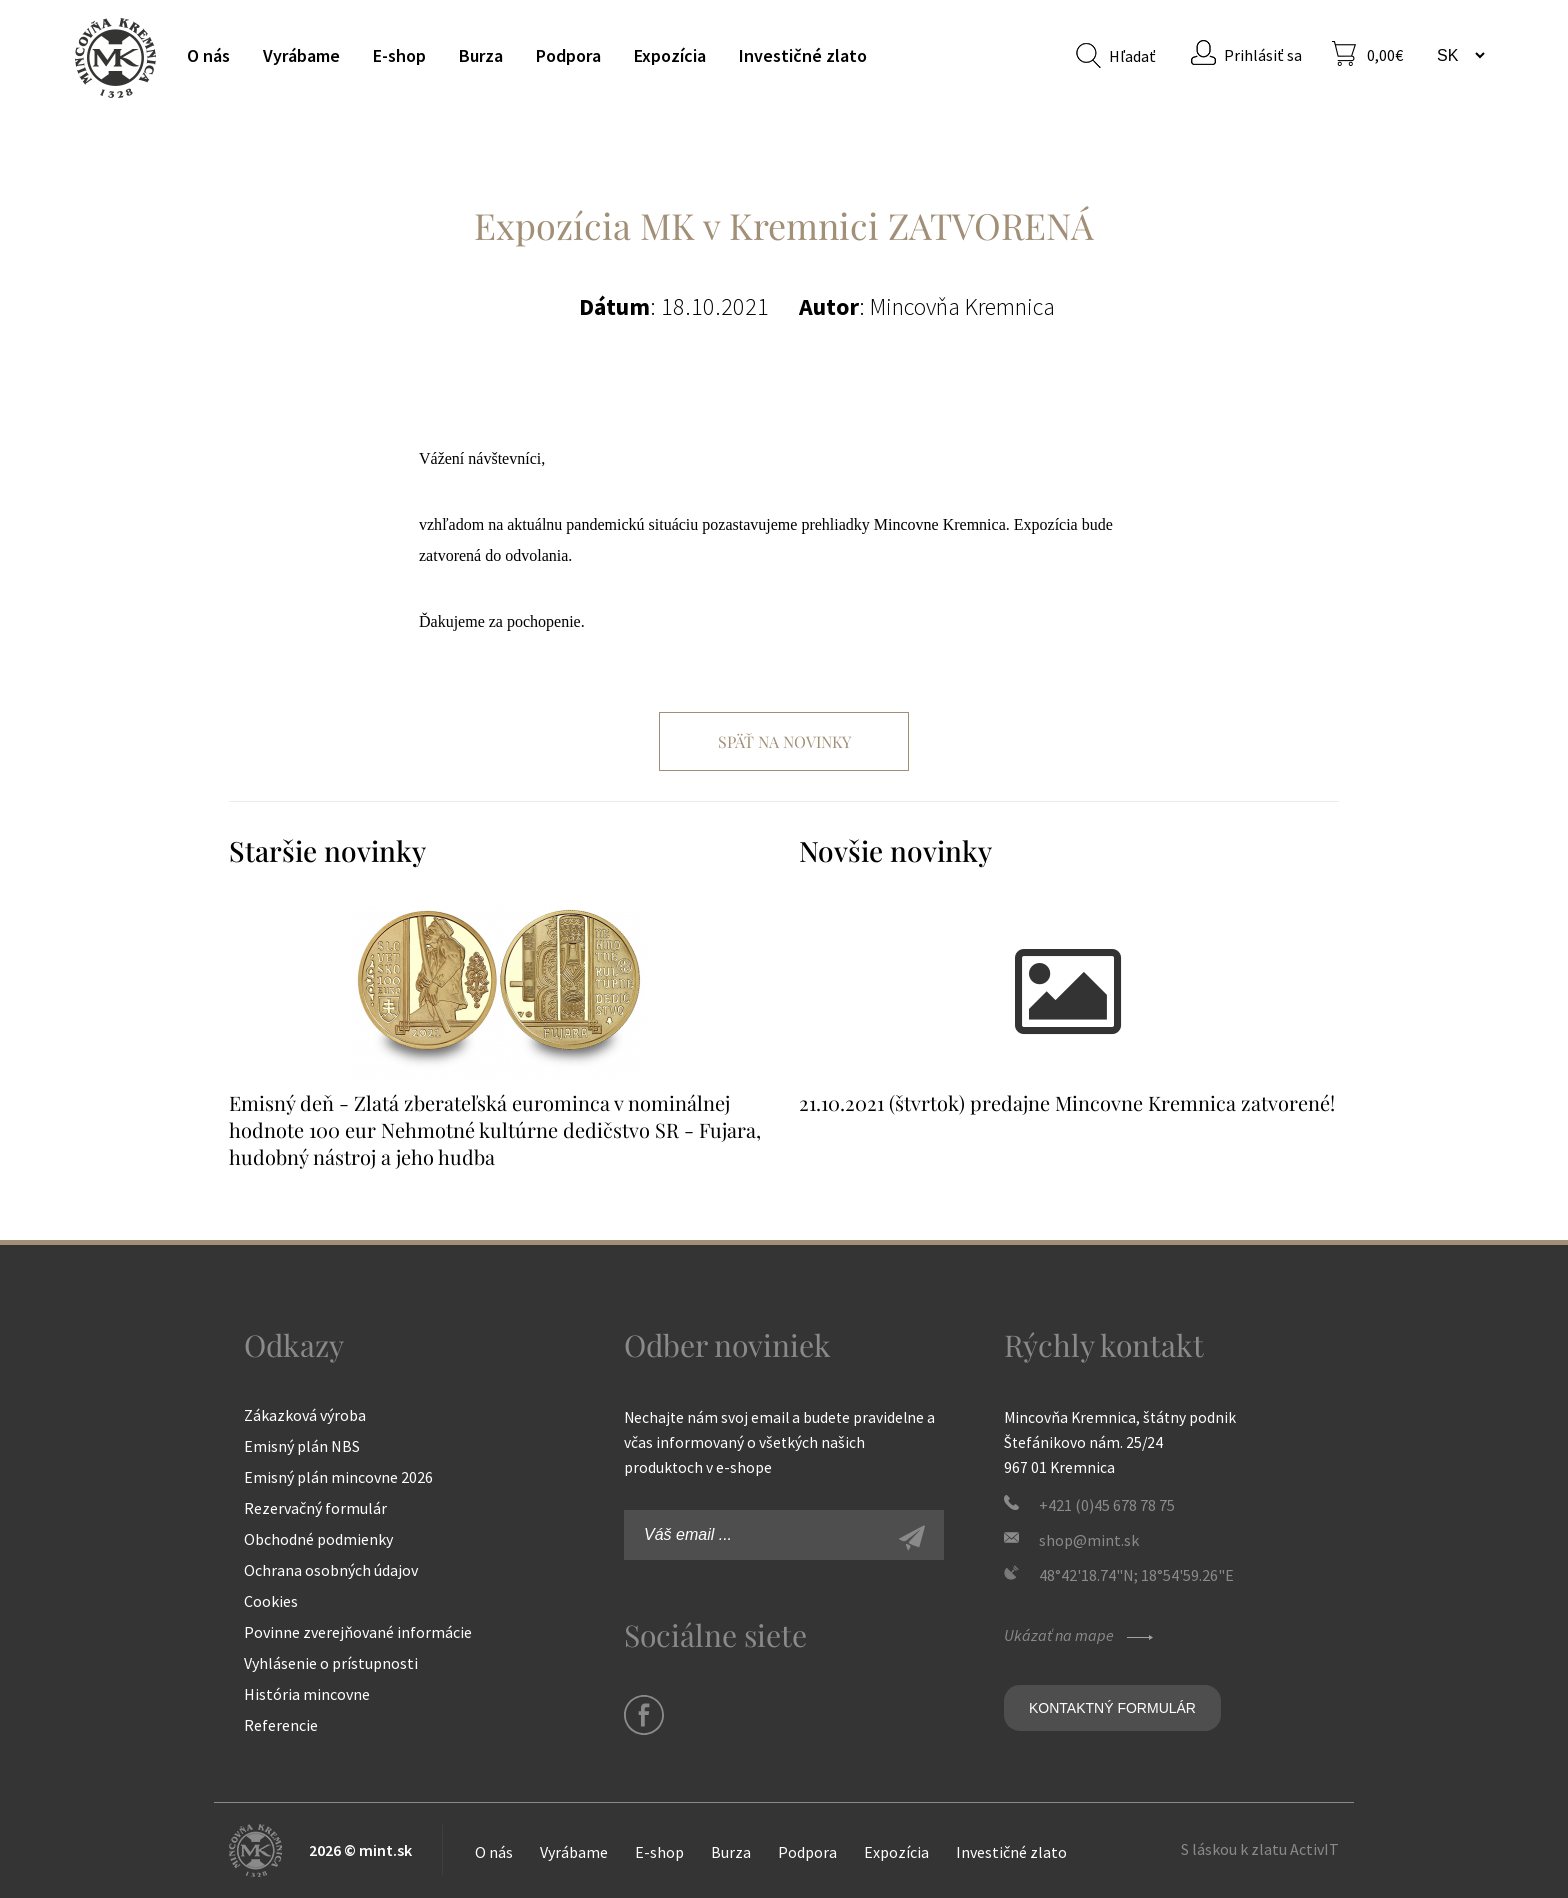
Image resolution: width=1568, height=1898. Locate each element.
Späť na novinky (784, 741)
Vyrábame (301, 55)
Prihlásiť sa (1263, 55)
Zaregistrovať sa (934, 1540)
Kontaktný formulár (1112, 1708)
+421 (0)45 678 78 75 (1107, 1505)
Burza (481, 55)
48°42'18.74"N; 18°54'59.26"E (1136, 1575)
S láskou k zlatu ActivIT (1260, 1849)
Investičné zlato (803, 55)
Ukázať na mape (1081, 1635)
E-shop (399, 55)
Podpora (568, 55)
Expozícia (670, 55)
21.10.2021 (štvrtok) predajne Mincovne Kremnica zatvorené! (1067, 1102)
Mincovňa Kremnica (115, 57)
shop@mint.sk (1089, 1540)
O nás (208, 55)
